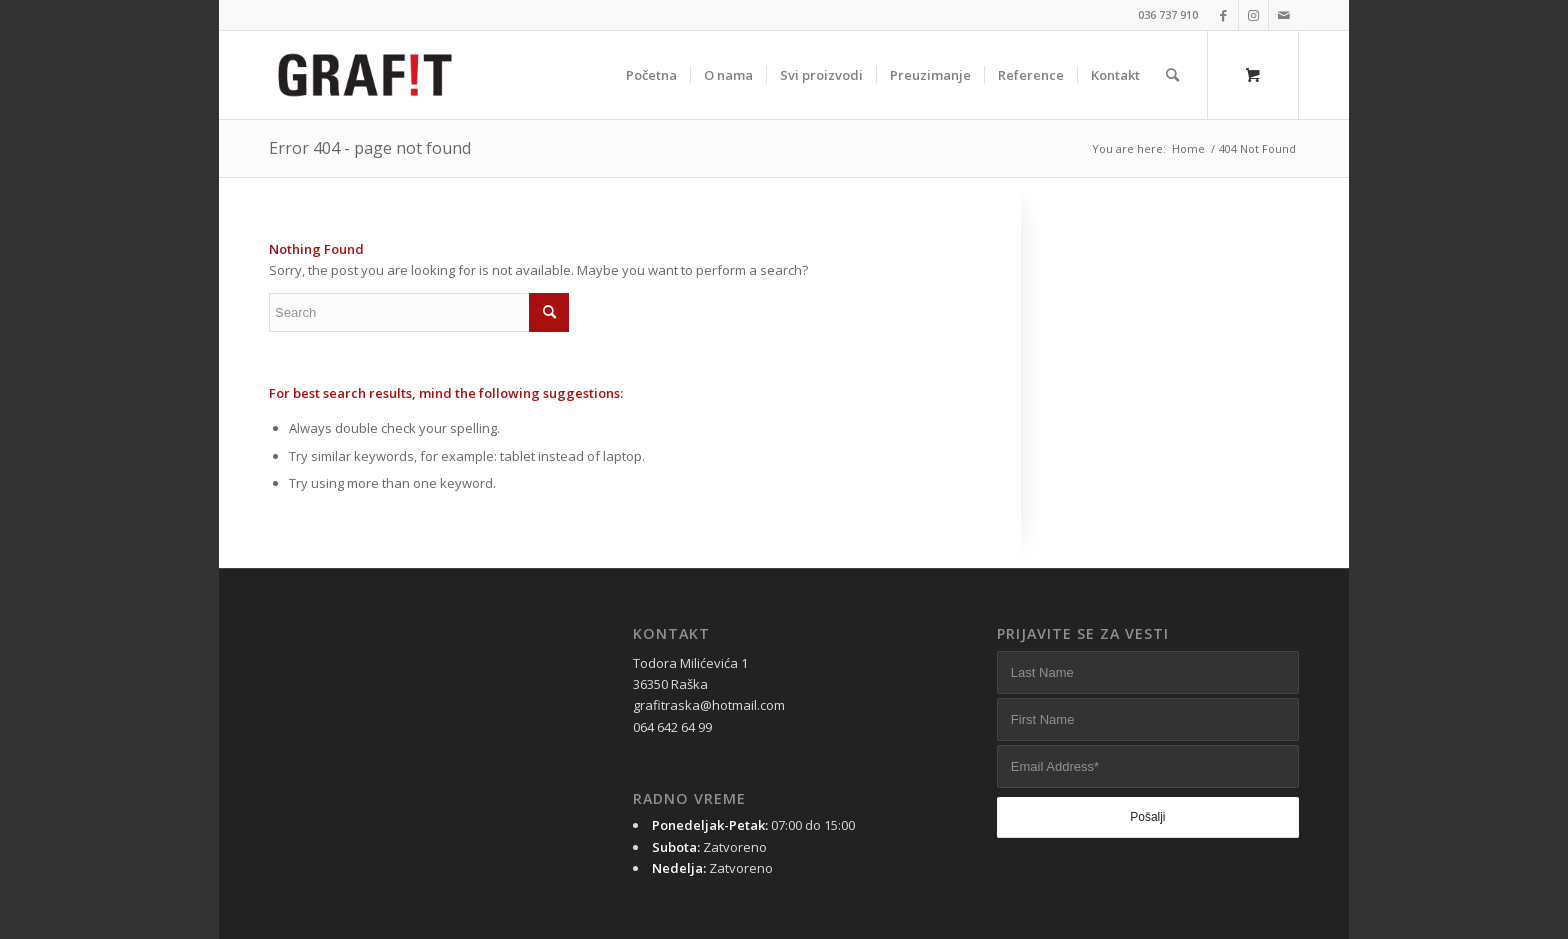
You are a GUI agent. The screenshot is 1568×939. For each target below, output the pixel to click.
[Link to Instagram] (1253, 15)
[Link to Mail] (1284, 15)
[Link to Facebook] (1223, 15)
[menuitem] (651, 75)
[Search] (1172, 75)
